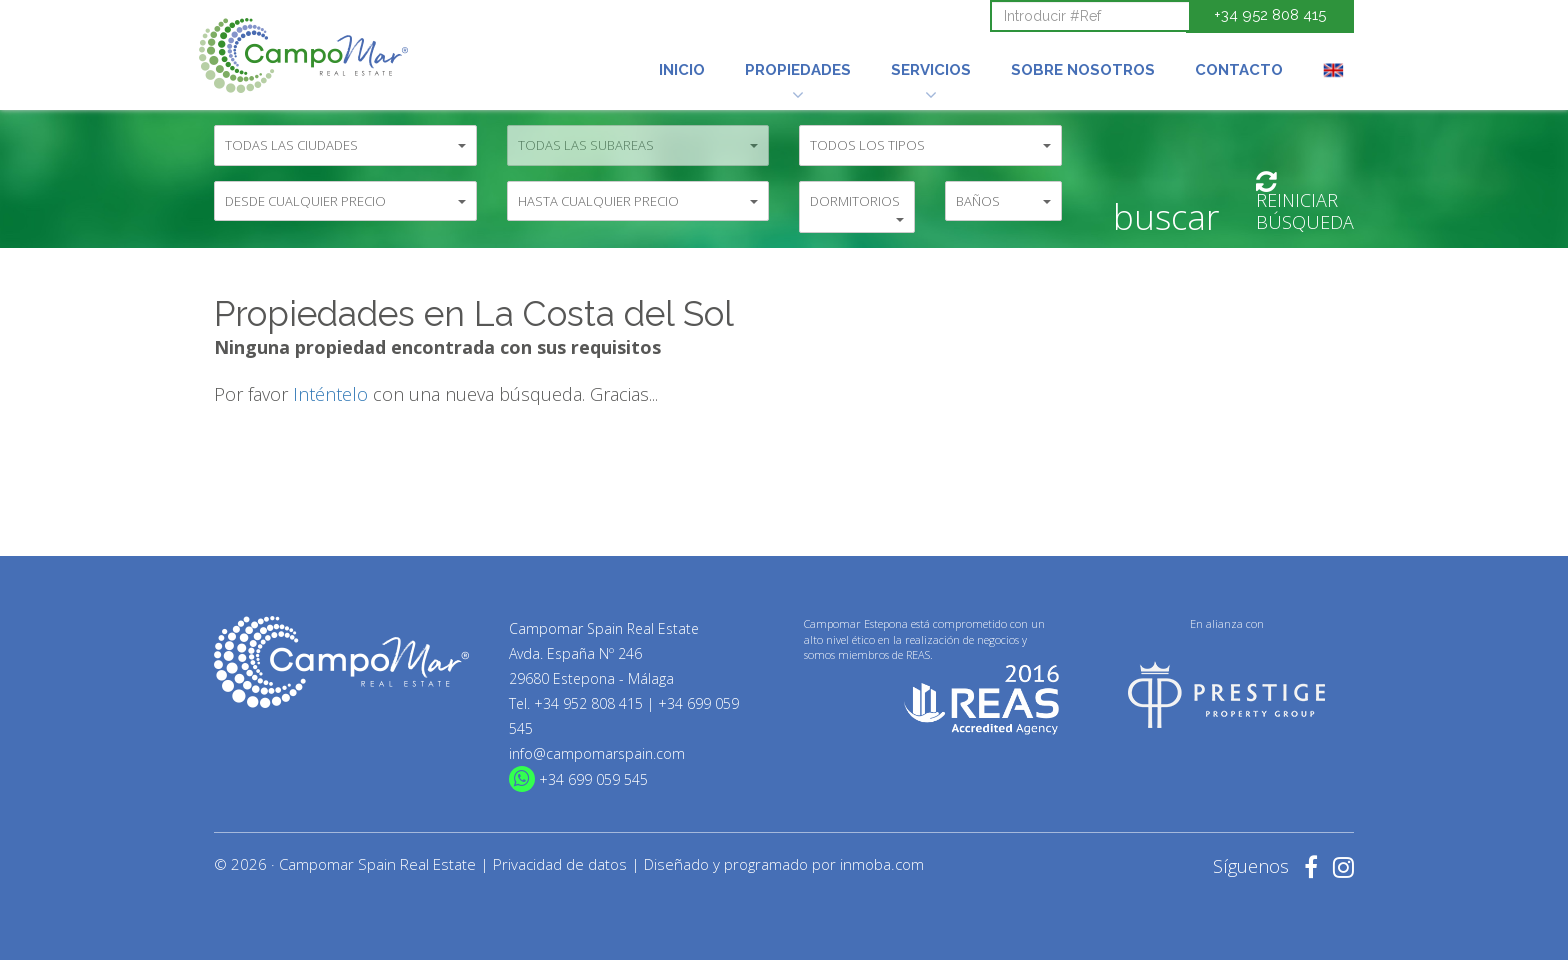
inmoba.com (882, 864)
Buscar (1166, 216)
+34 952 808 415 (1270, 15)
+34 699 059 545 (593, 779)
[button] (798, 43)
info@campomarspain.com (597, 753)
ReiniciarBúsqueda (1305, 202)
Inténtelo (330, 394)
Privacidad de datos (560, 864)
